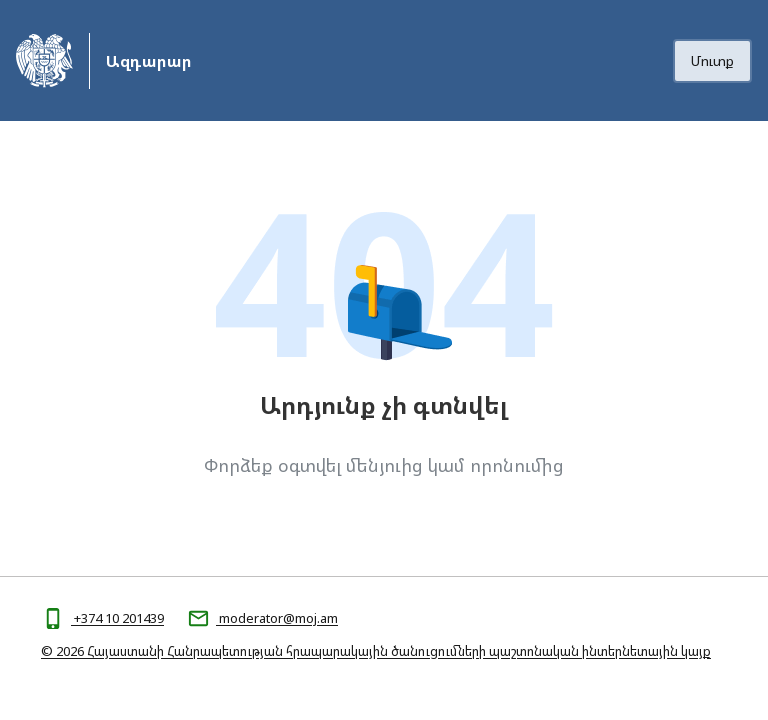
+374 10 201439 (117, 618)
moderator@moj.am (277, 618)
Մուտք (712, 60)
